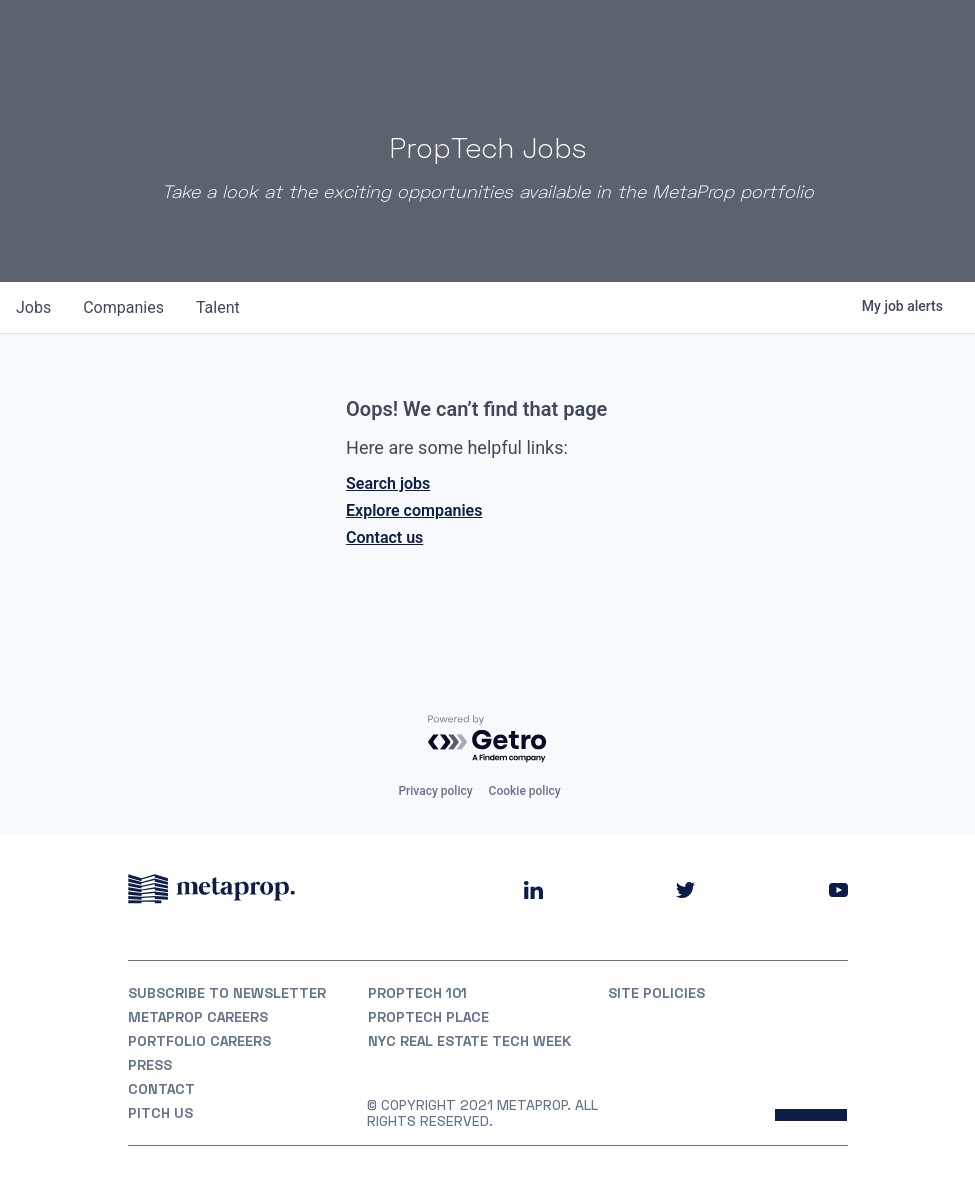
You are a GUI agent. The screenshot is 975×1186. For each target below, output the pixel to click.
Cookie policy (525, 791)
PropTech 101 (417, 993)
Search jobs (388, 483)
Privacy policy (435, 791)
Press (150, 1065)
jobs (33, 307)
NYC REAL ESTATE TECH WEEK (469, 1041)
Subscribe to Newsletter (227, 993)
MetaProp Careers (198, 1017)
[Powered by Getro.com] (488, 739)
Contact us (384, 537)
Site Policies (656, 993)
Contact (161, 1089)
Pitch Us (160, 1113)
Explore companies (414, 510)
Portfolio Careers (199, 1041)
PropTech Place (428, 1017)
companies (123, 307)
